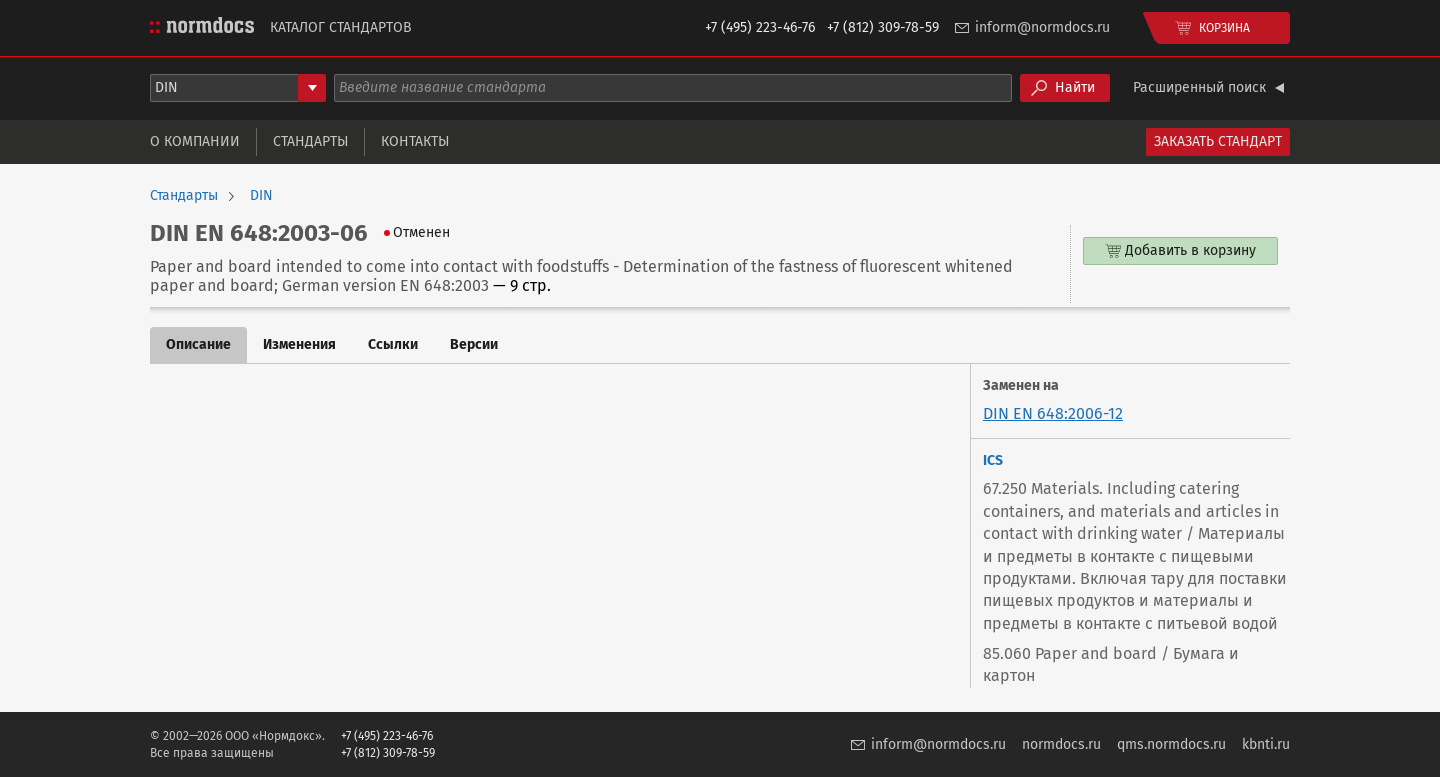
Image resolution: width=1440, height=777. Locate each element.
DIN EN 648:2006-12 (1053, 413)
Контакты (415, 141)
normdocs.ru (1061, 744)
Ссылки (393, 344)
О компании (195, 141)
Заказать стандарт (1218, 141)
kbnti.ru (1266, 744)
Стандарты (310, 141)
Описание (198, 344)
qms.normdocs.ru (1171, 744)
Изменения (299, 344)
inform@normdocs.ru (1042, 27)
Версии (474, 344)
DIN (261, 196)
